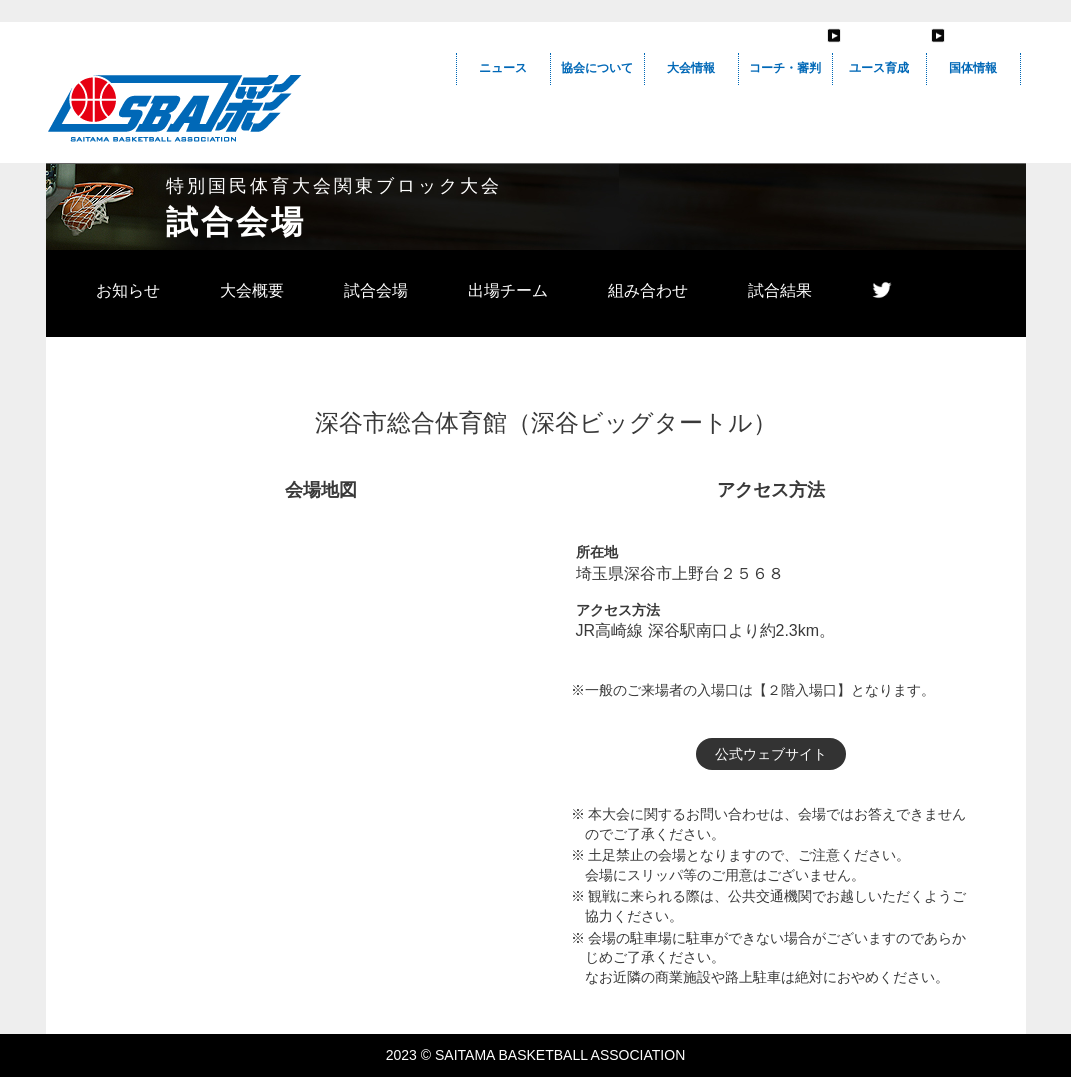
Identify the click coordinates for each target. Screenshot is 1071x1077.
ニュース (503, 68)
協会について (597, 68)
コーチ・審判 (785, 68)
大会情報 (691, 68)
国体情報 (973, 68)
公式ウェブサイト (771, 754)
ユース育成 (879, 68)
